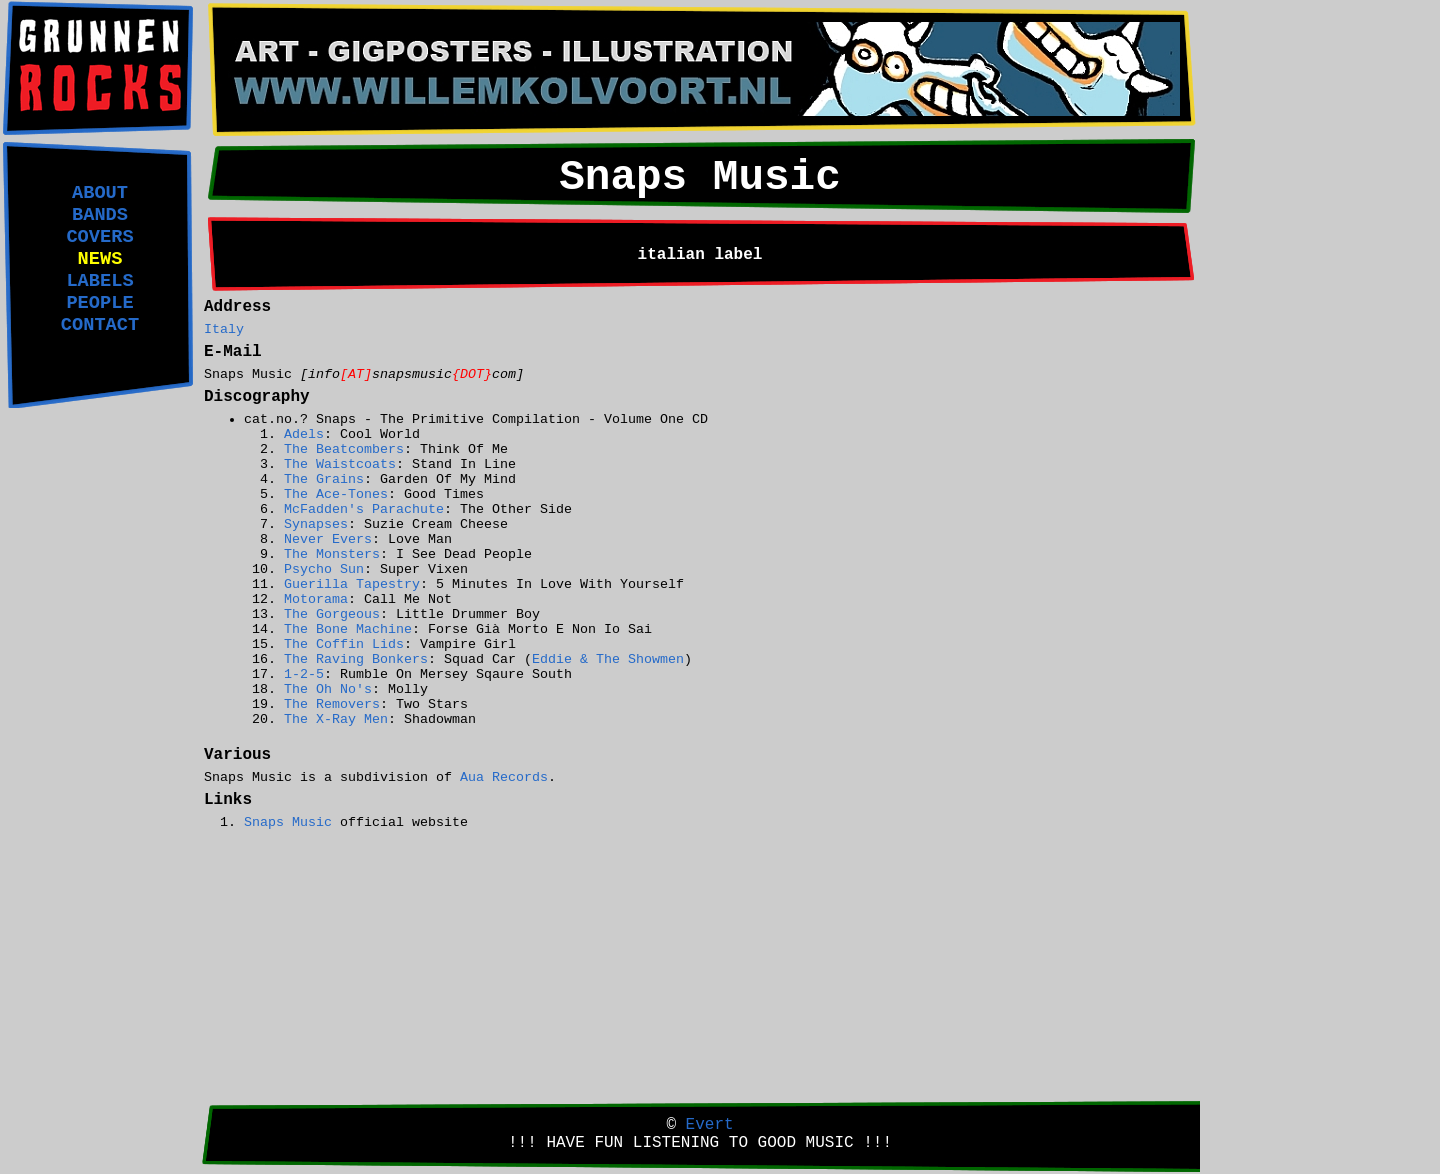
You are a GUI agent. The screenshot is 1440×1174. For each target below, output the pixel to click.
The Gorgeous (332, 614)
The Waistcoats (340, 464)
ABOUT (100, 193)
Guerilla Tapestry (352, 584)
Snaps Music (288, 822)
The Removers (332, 704)
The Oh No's (328, 689)
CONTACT (100, 325)
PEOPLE (99, 303)
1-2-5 (304, 674)
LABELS (99, 281)
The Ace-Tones (336, 494)
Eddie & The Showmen (608, 659)
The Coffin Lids (344, 644)
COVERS (99, 237)
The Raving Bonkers (356, 659)
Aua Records (504, 777)
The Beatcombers (344, 449)
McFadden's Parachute (364, 509)
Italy (224, 329)
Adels (304, 434)
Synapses (316, 524)
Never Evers (328, 539)
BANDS (100, 215)
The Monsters (332, 554)
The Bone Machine (348, 629)
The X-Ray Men (336, 719)
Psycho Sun (324, 569)
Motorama (316, 599)
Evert (710, 1125)
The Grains (324, 479)
